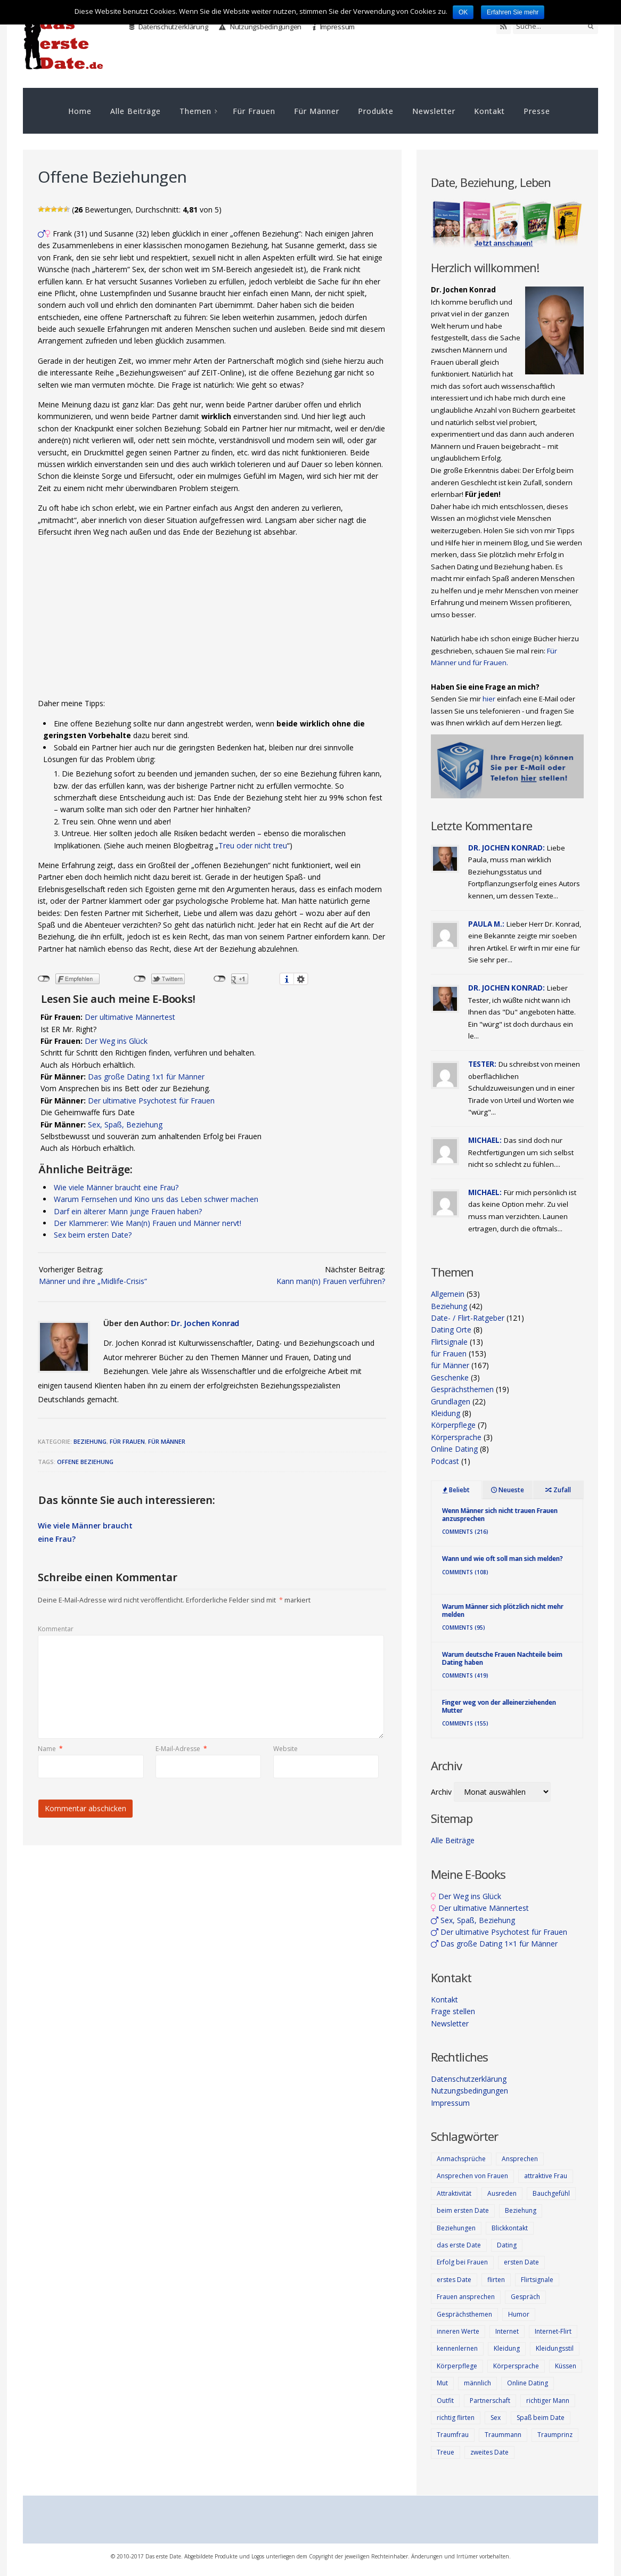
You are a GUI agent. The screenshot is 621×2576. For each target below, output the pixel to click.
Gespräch (525, 2296)
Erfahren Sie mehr (512, 12)
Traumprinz (555, 2434)
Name (50, 1748)
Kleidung (445, 1413)
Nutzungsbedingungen (260, 26)
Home (80, 111)
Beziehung (90, 1441)
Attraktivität (454, 2193)
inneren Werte (458, 2331)
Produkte (376, 111)
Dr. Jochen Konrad (205, 1323)
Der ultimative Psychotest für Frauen (151, 1100)
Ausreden (502, 2193)
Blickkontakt (510, 2227)
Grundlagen (450, 1401)
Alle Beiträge (135, 111)
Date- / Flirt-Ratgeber (467, 1318)
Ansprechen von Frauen (472, 2175)
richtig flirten (456, 2417)
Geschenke (450, 1377)
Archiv (441, 1792)
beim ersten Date (463, 2210)
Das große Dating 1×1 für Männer (494, 1944)
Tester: (482, 1064)
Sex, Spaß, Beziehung (125, 1124)
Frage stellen (453, 2011)
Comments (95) (463, 1627)
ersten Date (521, 2262)
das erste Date (459, 2245)
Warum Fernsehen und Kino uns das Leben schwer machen (156, 1199)
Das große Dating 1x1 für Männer (146, 1077)
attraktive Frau (545, 2175)
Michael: (485, 1140)
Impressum (334, 26)
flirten (496, 2279)
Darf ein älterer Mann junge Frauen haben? (128, 1211)
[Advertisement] (211, 620)
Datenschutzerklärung (168, 26)
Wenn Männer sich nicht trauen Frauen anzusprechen (500, 1514)
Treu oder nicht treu (252, 845)
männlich (477, 2382)
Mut (442, 2382)
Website (285, 1748)
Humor (518, 2314)
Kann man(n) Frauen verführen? (330, 1281)
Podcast (445, 1461)
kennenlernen (457, 2348)
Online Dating (454, 1449)
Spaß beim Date (541, 2417)
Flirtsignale (449, 1342)
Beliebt (456, 1489)
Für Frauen (254, 111)
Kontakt (489, 111)
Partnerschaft (490, 2400)
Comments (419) (465, 1675)
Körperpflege (453, 1425)
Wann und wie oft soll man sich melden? (502, 1558)
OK (463, 12)
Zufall (558, 1489)
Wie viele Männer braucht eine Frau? (116, 1187)
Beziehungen (456, 2227)
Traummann (503, 2434)
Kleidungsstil (555, 2348)
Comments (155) (465, 1723)
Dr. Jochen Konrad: (506, 848)
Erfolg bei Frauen (462, 2262)
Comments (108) (465, 1572)
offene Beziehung (85, 1462)
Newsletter (433, 111)
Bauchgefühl (551, 2193)
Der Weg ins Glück (116, 1041)
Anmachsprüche (461, 2158)
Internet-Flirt (553, 2331)
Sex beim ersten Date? (93, 1235)
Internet (507, 2331)
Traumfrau (453, 2434)
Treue (445, 2452)
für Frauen (127, 1441)
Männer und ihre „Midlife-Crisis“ (93, 1281)
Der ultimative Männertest (130, 1017)
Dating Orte (451, 1329)
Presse (537, 111)
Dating (507, 2245)
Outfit (445, 2400)
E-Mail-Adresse (181, 1748)
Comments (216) (465, 1531)
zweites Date (489, 2452)
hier (489, 699)
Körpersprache (456, 1437)
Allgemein (447, 1294)
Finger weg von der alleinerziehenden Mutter (499, 1706)
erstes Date (454, 2279)
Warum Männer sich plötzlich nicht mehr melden (502, 1610)
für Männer (166, 1441)
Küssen (565, 2365)
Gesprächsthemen (462, 1389)
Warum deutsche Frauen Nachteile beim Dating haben (502, 1658)
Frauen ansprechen (466, 2296)
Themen (195, 111)
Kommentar (55, 1628)
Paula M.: (486, 924)
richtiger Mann (547, 2400)
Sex (496, 2417)
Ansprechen (520, 2158)
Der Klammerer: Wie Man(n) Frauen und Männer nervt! (147, 1223)
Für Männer (316, 111)
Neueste (507, 1489)
